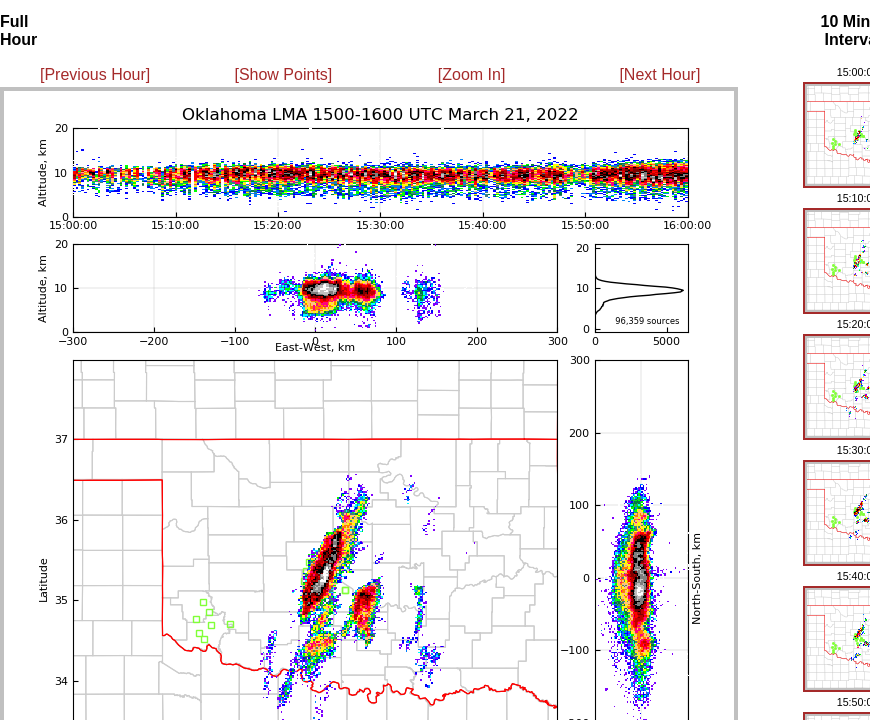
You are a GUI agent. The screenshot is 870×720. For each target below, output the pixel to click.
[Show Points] (283, 74)
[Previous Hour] (95, 74)
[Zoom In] (472, 74)
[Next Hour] (659, 74)
